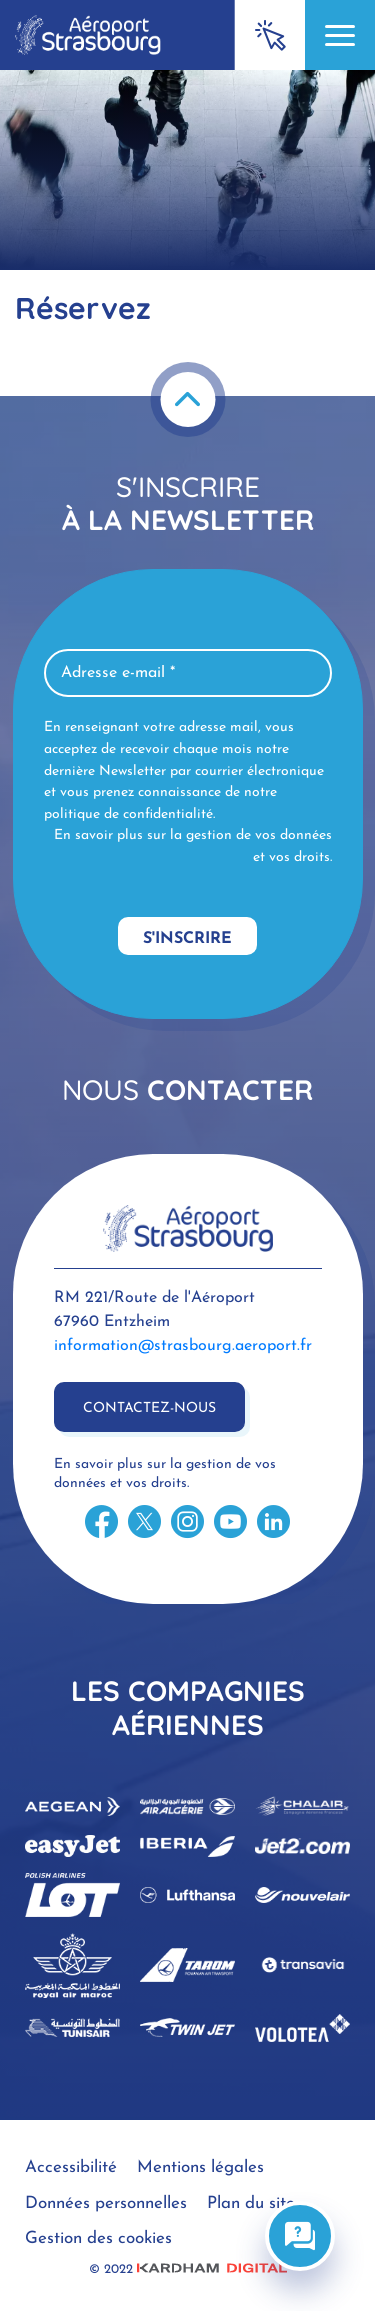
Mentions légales (200, 2167)
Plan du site (251, 2203)
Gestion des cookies (98, 2238)
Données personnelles (106, 2203)
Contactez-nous (149, 1408)
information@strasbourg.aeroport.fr (183, 1346)
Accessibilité (71, 2167)
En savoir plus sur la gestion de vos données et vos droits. (193, 846)
